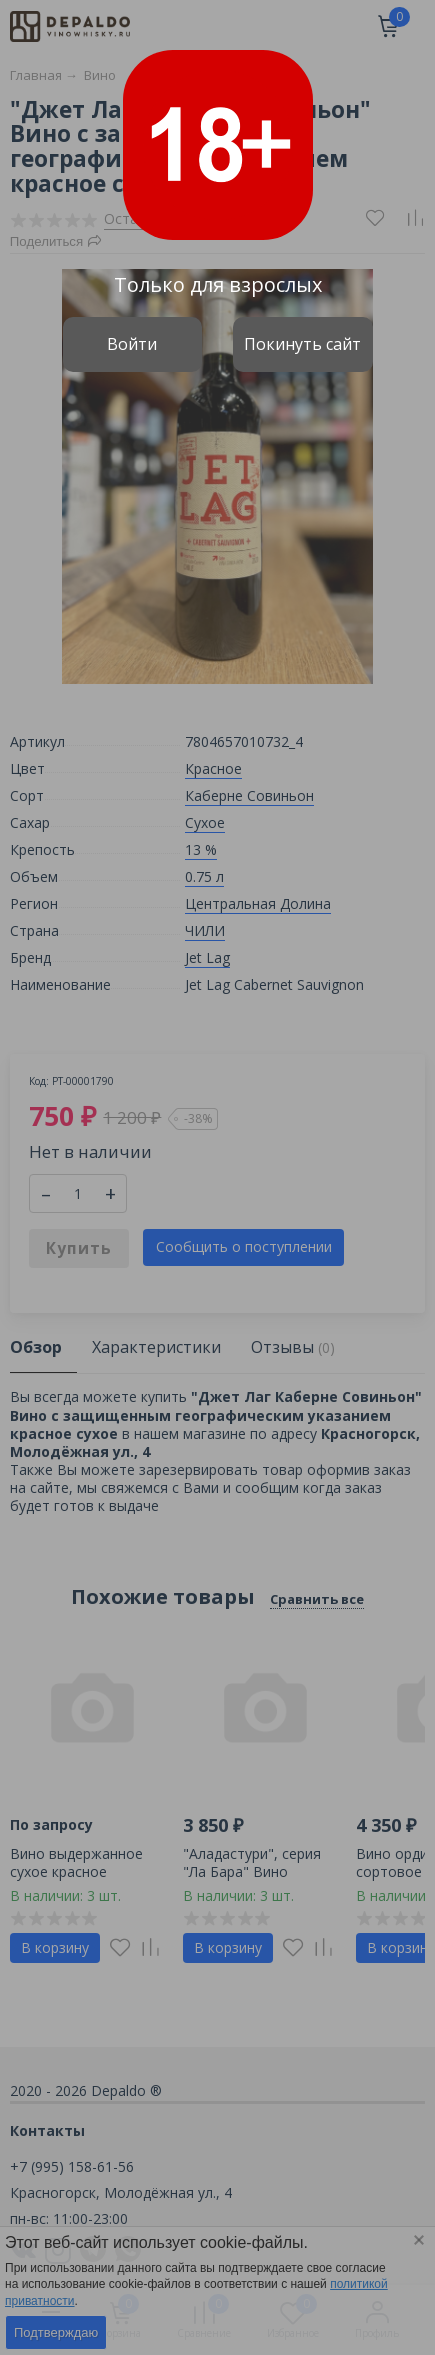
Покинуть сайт (302, 344)
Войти (132, 344)
